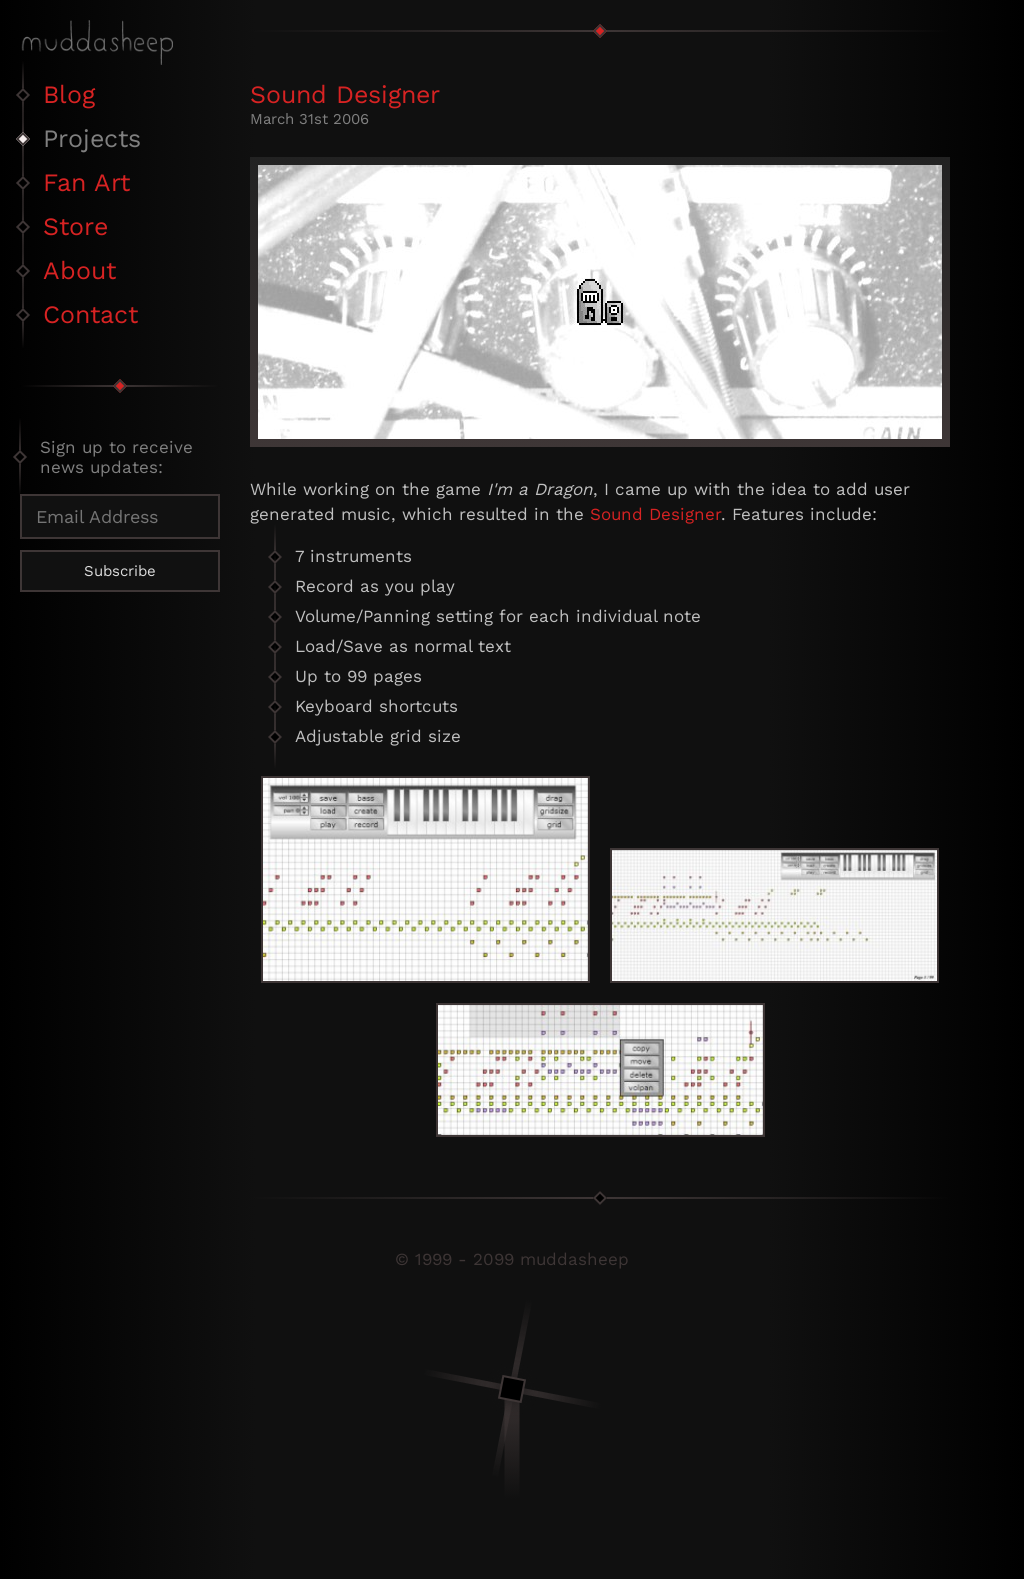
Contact (90, 314)
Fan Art (86, 182)
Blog (69, 94)
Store (75, 226)
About (79, 270)
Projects (92, 138)
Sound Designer (345, 94)
